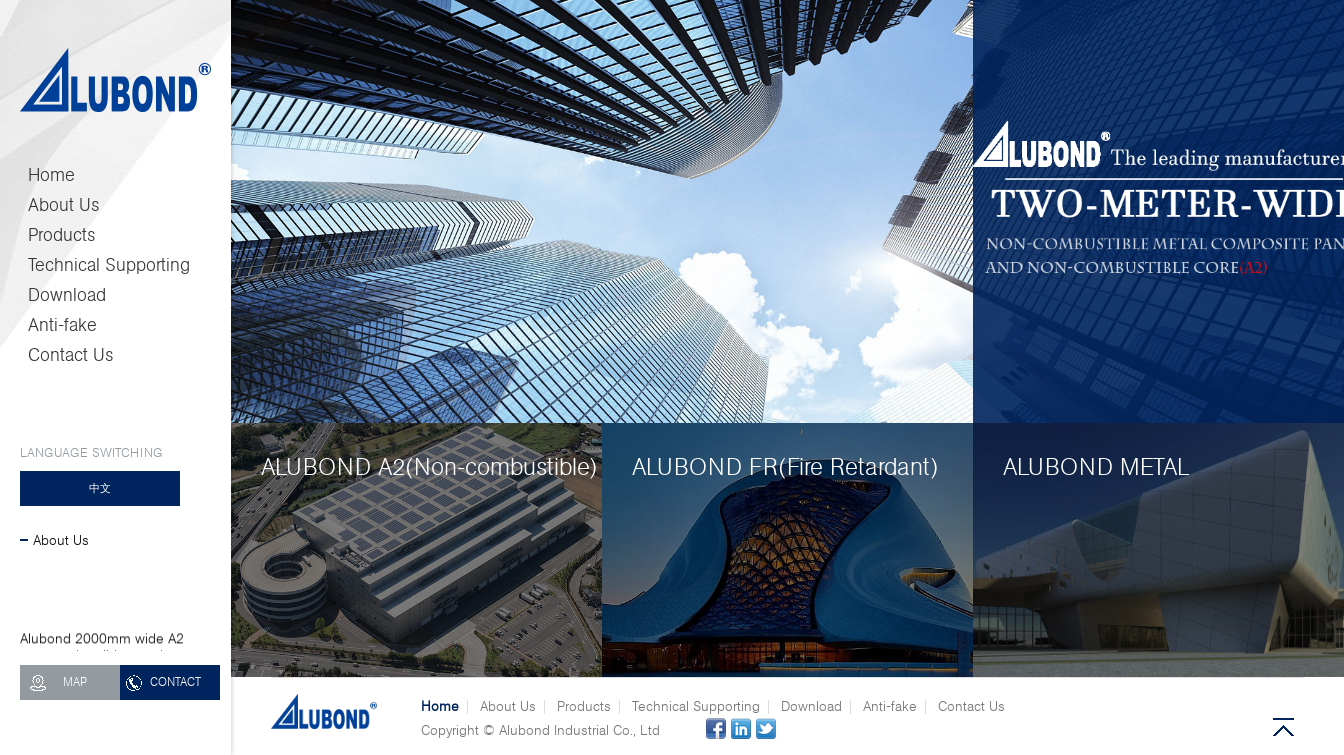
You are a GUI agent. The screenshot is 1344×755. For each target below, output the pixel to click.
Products (62, 235)
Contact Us (71, 355)
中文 (100, 488)
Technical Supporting (109, 265)
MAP (75, 682)
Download (67, 295)
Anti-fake (62, 325)
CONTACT (175, 682)
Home (51, 175)
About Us (64, 205)
